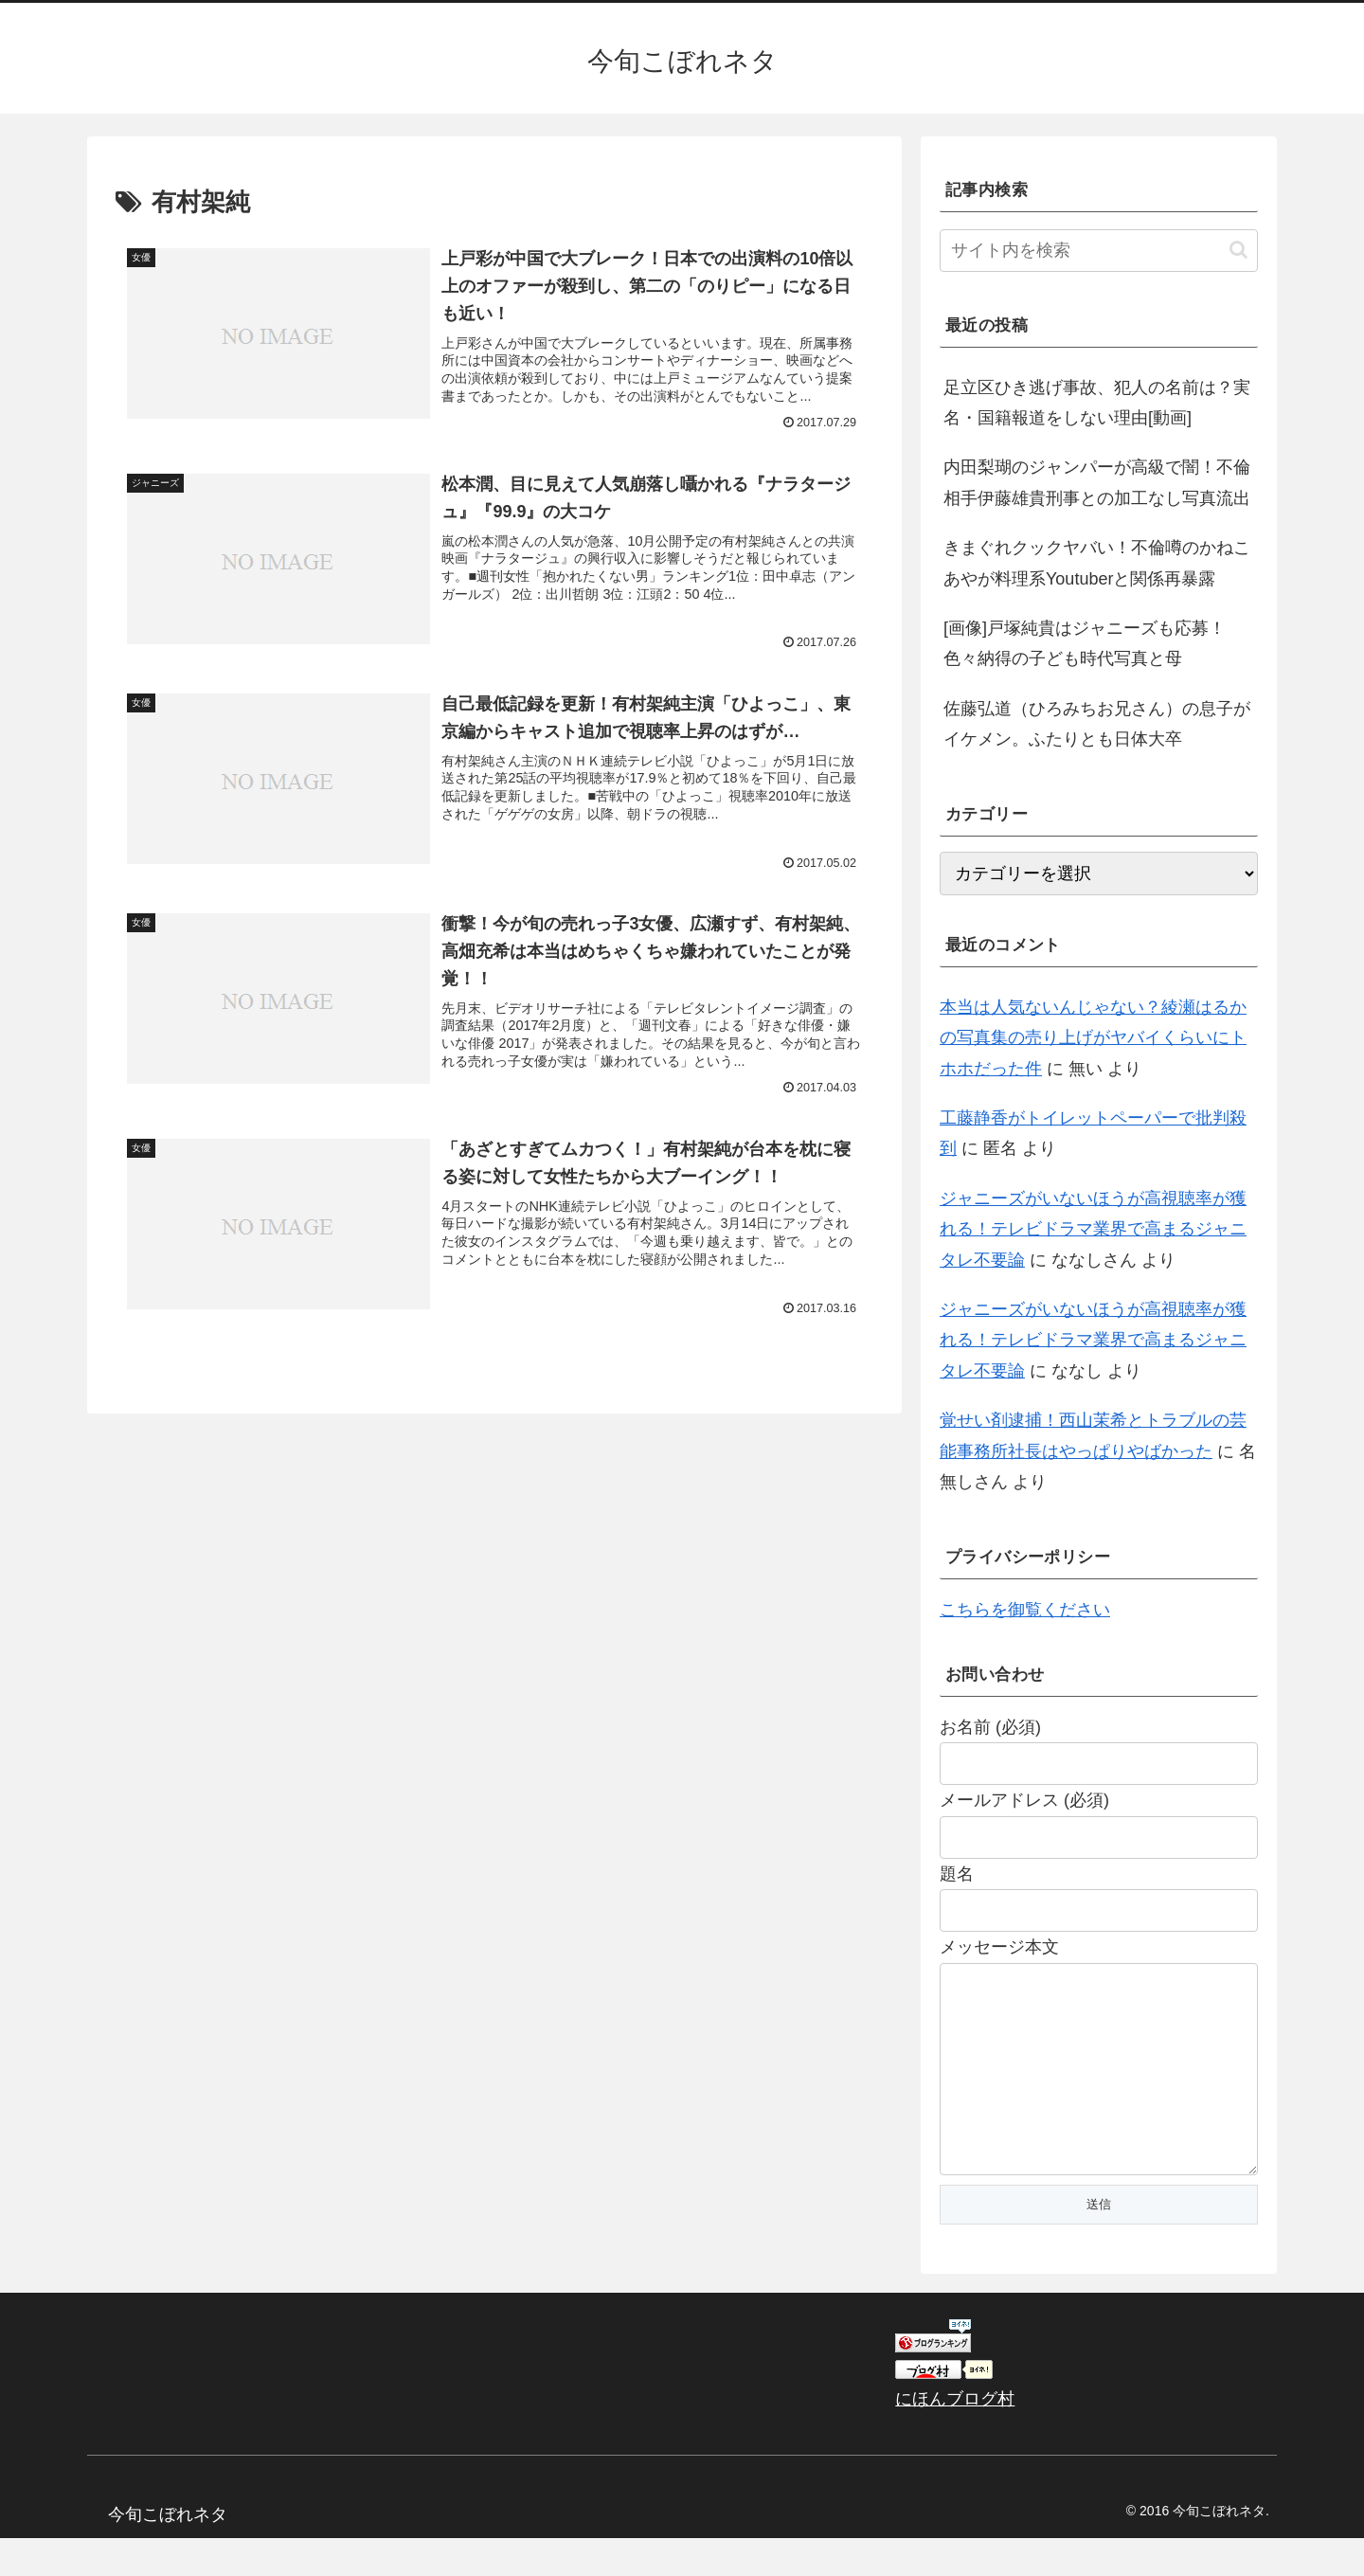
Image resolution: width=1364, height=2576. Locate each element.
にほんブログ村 (954, 2436)
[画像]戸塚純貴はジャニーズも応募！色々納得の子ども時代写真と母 (1084, 643)
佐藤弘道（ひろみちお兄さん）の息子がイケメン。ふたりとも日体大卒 (1096, 723)
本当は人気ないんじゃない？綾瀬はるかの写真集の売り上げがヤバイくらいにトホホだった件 (1093, 1038)
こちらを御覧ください (1025, 1609)
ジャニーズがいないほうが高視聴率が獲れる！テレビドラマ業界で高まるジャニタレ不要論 (1093, 1229)
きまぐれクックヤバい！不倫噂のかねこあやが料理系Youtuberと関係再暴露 (1096, 562)
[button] (1238, 250)
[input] (1099, 250)
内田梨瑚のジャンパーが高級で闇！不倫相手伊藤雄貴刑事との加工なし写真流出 (1096, 482)
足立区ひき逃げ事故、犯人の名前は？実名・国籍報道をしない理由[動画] (1096, 402)
